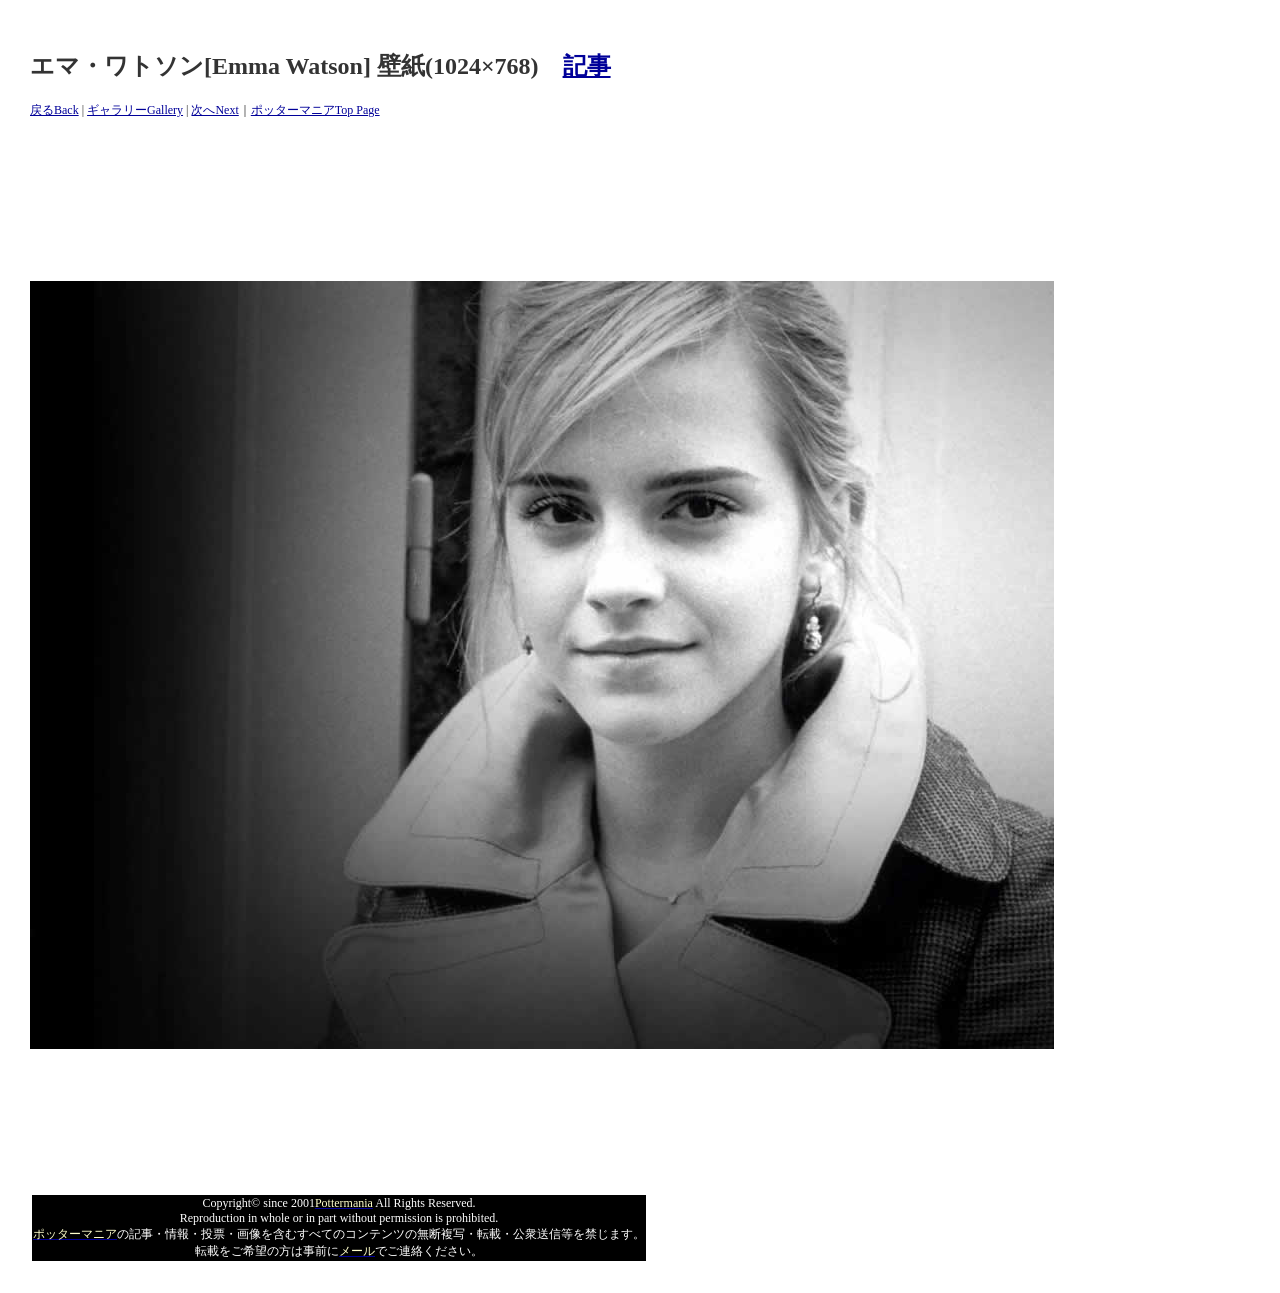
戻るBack (54, 110)
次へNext (214, 110)
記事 (587, 66)
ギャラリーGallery (135, 110)
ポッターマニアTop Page (315, 110)
